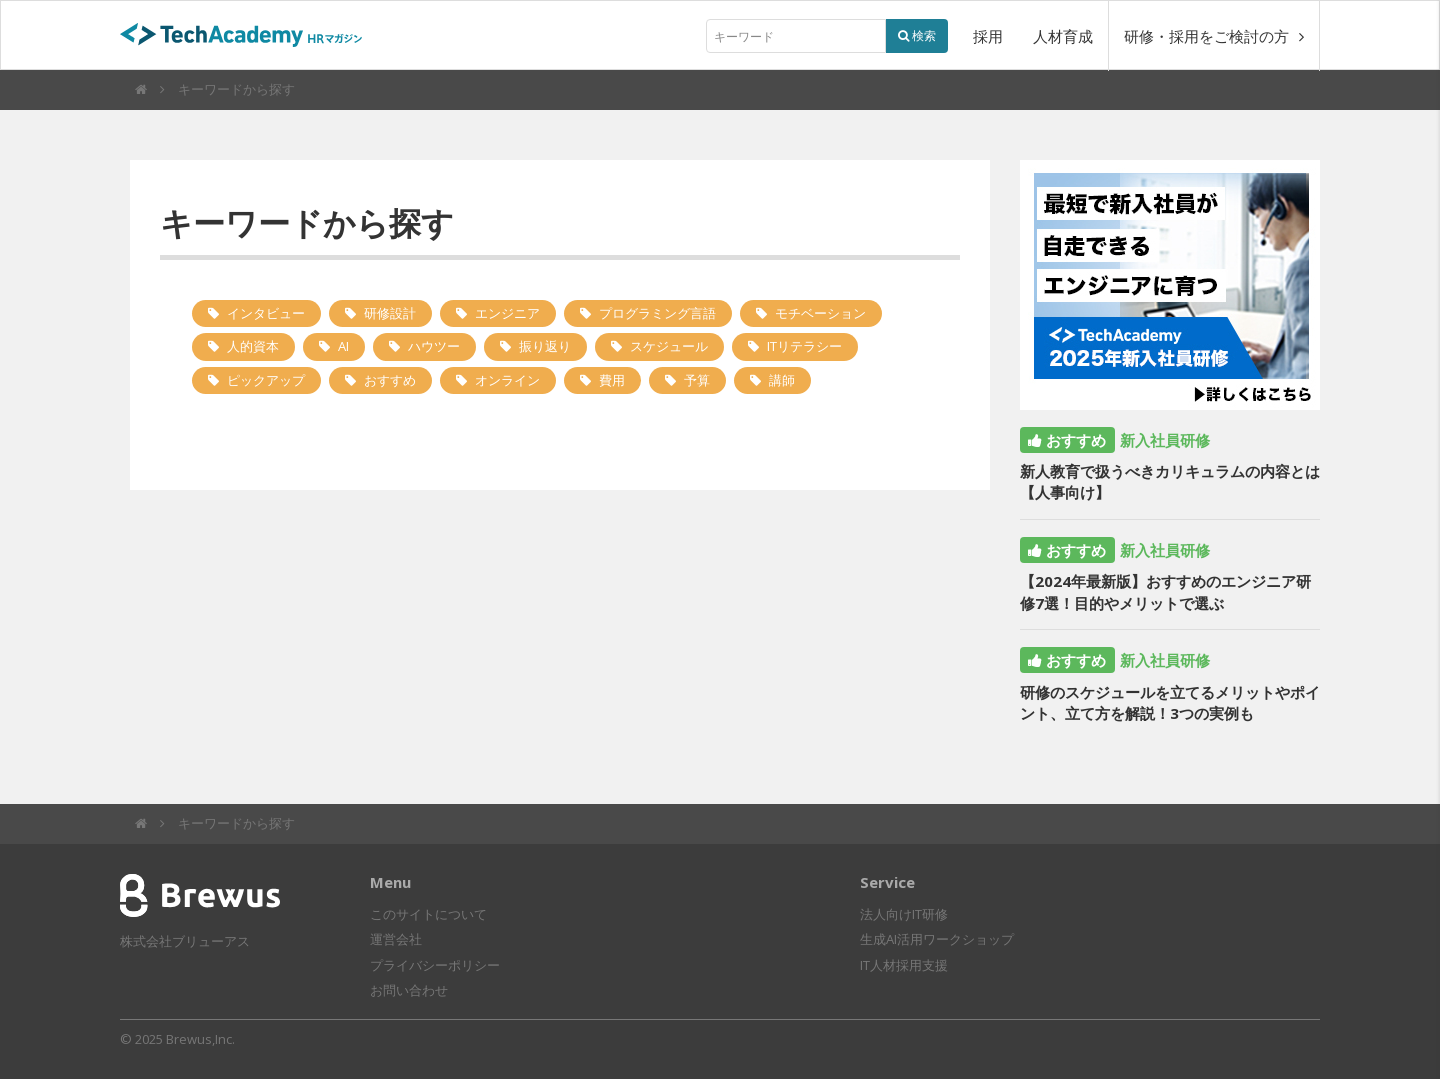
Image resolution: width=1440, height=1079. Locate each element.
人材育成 (1063, 36)
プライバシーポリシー (435, 965)
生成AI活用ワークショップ (937, 939)
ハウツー (434, 346)
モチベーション (820, 313)
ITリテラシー (804, 346)
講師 (782, 380)
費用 (612, 380)
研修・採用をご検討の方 (1214, 36)
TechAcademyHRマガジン (250, 37)
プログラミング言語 (657, 313)
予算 (697, 380)
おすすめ (390, 380)
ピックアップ (266, 380)
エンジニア (507, 313)
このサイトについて (428, 914)
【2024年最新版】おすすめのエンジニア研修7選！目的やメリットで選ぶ (1165, 591)
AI (343, 346)
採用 (988, 36)
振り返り (545, 346)
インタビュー (266, 313)
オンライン (507, 380)
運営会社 (396, 939)
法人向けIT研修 (904, 914)
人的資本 (253, 346)
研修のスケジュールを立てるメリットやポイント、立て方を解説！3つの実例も (1170, 702)
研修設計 (390, 313)
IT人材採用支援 (904, 965)
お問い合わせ (409, 990)
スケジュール (669, 346)
